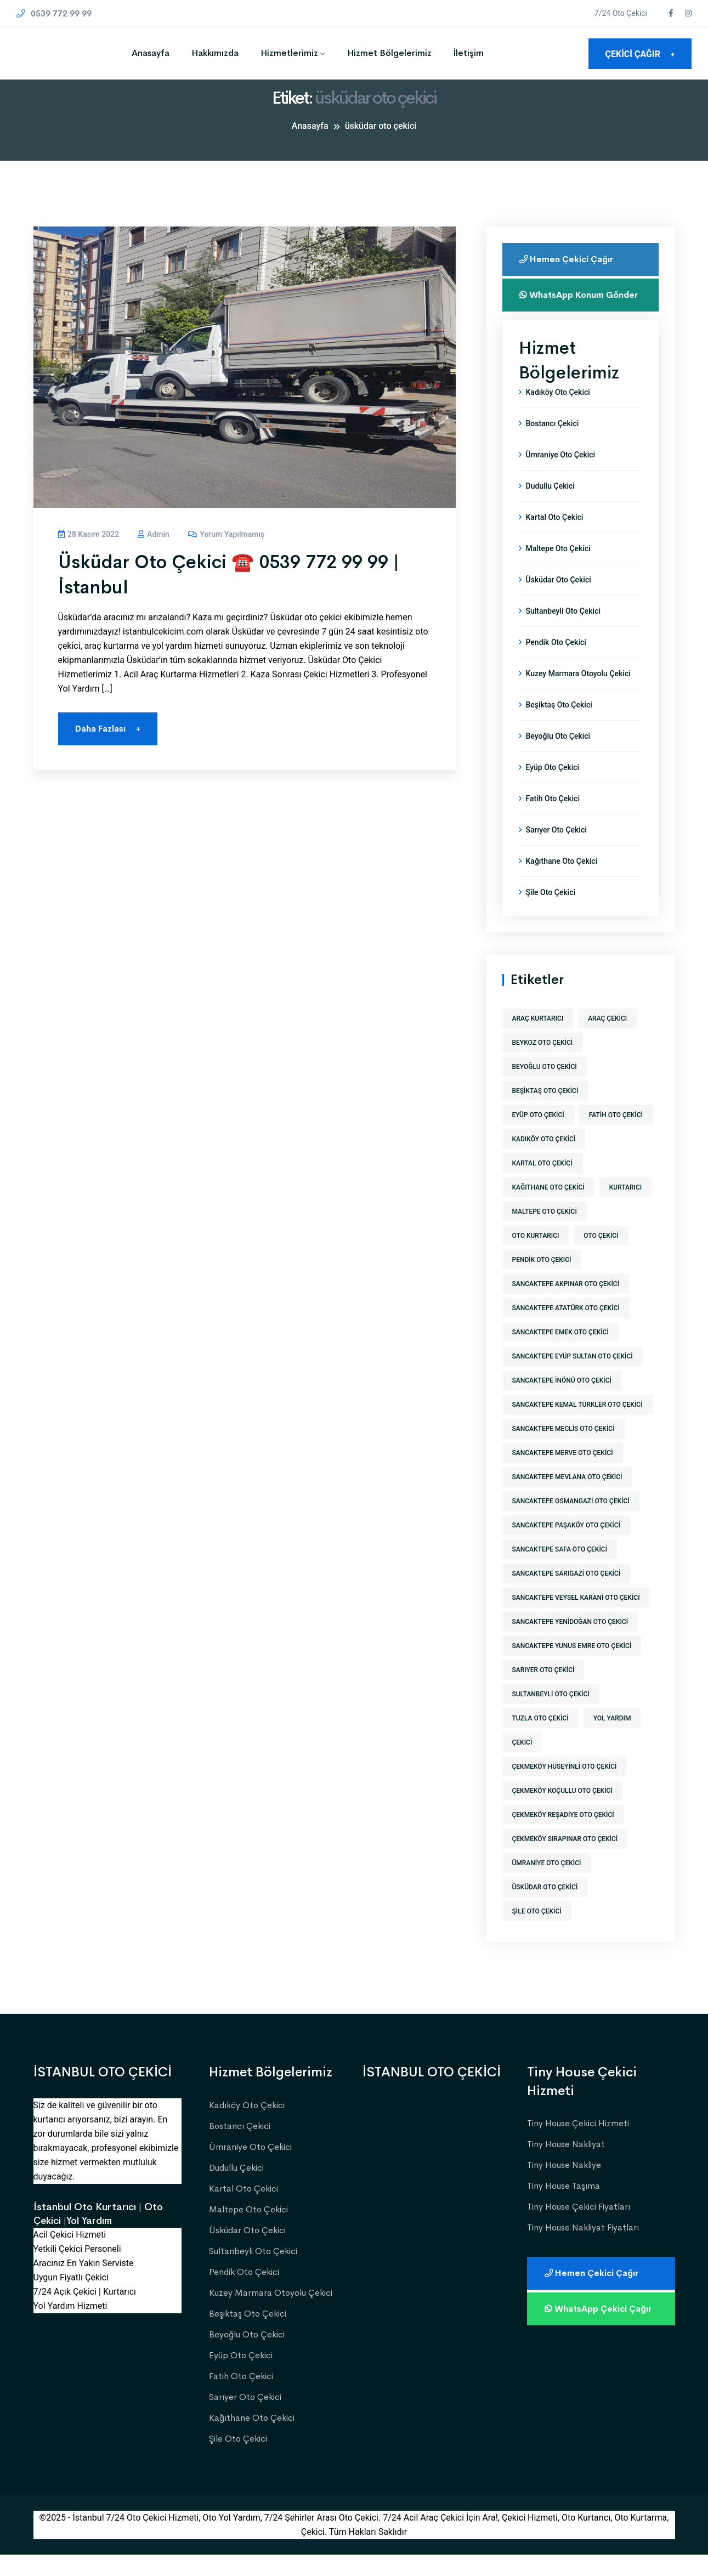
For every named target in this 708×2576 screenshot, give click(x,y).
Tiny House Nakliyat (566, 2165)
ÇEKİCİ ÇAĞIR (640, 54)
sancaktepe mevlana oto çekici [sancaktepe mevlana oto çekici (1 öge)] (567, 1498)
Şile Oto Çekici (551, 914)
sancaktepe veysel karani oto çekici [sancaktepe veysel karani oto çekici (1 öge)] (576, 1619)
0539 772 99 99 (54, 13)
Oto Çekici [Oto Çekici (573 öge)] (601, 1257)
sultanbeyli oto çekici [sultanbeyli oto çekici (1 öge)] (551, 1715)
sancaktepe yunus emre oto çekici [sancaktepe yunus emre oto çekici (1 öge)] (572, 1667)
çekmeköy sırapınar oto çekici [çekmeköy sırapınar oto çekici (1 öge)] (565, 1860)
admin (153, 534)
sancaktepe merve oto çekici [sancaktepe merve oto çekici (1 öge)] (562, 1474)
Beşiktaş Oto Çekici (559, 726)
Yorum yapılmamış (226, 534)
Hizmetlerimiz (289, 53)
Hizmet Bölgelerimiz (389, 53)
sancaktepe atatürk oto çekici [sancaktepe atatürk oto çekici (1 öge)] (566, 1329)
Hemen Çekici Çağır (567, 259)
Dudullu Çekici (550, 507)
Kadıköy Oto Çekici (558, 413)
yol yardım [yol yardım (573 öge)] (612, 1739)
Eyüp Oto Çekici (553, 788)
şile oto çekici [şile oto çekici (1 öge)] (537, 1933)
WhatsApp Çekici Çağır (600, 2330)
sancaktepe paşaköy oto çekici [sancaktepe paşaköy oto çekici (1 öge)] (566, 1546)
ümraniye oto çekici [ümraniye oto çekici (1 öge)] (546, 1884)
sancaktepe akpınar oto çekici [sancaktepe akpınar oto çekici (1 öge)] (566, 1305)
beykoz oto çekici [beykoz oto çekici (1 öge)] (542, 1064)
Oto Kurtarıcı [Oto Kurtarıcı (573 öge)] (535, 1257)
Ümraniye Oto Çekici (561, 476)
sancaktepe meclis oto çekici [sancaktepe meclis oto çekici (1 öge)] (563, 1450)
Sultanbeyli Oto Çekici (563, 632)
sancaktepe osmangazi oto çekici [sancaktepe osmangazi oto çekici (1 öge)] (571, 1522)
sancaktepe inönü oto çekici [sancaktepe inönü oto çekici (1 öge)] (561, 1402)
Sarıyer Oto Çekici (556, 851)
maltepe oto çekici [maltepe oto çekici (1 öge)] (544, 1233)
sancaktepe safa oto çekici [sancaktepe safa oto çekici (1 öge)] (560, 1571)
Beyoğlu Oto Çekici (558, 757)
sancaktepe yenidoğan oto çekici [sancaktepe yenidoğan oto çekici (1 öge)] (570, 1643)
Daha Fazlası (108, 728)
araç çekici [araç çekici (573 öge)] (607, 1040)
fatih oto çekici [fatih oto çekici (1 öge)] (616, 1136)
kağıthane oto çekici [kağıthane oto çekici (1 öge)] (548, 1209)
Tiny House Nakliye (564, 2186)
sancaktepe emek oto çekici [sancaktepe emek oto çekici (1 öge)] (560, 1353)
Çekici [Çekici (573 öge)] (522, 1764)
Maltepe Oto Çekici (558, 570)
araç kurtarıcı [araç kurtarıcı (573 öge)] (538, 1040)
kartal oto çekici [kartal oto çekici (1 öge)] (542, 1184)
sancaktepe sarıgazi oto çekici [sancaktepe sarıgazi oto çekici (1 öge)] (566, 1595)
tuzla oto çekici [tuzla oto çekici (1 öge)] (540, 1739)
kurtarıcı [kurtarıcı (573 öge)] (625, 1209)
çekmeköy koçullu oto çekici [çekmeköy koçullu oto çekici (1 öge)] (562, 1812)
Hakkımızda (215, 53)
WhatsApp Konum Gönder (563, 300)
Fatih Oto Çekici (553, 820)
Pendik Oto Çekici (556, 663)
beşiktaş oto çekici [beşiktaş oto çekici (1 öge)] (545, 1112)
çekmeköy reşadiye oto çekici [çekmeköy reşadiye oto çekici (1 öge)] (563, 1836)
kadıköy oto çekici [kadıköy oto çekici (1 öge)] (544, 1160)
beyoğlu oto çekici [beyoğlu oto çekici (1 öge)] (544, 1088)
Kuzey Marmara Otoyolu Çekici (578, 695)
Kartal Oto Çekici (555, 538)
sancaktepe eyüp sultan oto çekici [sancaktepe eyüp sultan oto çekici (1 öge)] (572, 1378)
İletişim (469, 53)
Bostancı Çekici (552, 445)
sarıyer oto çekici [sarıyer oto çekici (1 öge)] (543, 1691)
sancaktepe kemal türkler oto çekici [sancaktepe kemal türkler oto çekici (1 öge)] (577, 1426)
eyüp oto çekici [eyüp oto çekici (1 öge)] (538, 1136)
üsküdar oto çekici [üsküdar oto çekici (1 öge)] (545, 1908)
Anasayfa (150, 53)
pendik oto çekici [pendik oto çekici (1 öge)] (541, 1281)
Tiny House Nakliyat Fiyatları (583, 2249)
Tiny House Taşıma (563, 2207)
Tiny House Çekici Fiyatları (578, 2228)
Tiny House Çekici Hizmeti (578, 2144)
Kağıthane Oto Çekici (562, 882)
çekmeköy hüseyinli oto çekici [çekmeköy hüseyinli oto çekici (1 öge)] (564, 1788)
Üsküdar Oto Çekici (558, 601)
